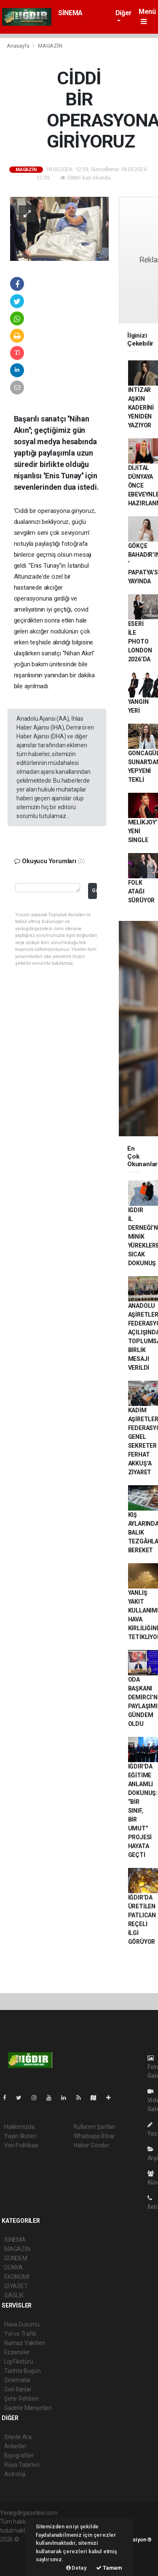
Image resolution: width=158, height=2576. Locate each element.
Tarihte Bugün (22, 2370)
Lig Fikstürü (18, 2361)
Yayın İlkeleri (20, 2136)
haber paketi (16, 2548)
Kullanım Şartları (94, 2126)
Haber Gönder (92, 2145)
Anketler (15, 2446)
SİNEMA (70, 13)
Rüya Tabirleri (21, 2464)
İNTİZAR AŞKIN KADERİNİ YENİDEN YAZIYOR (141, 407)
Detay (76, 2568)
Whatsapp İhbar (94, 2136)
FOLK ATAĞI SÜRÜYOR (141, 891)
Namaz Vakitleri (24, 2343)
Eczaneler (17, 2352)
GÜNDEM (15, 2258)
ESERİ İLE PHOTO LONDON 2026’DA (140, 641)
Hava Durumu (22, 2324)
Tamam (109, 2568)
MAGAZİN (50, 46)
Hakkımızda (19, 2126)
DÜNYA (13, 2267)
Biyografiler (19, 2455)
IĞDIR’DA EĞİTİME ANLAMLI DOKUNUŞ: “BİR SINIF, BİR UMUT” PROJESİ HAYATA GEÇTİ (143, 1810)
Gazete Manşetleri (28, 2407)
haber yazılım (17, 2557)
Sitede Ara (18, 2437)
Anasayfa (18, 46)
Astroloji (14, 2474)
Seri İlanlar (18, 2389)
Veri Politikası (21, 2145)
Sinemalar (17, 2380)
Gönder (94, 890)
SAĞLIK (14, 2295)
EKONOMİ (16, 2276)
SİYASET (16, 2286)
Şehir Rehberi (21, 2398)
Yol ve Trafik (20, 2333)
